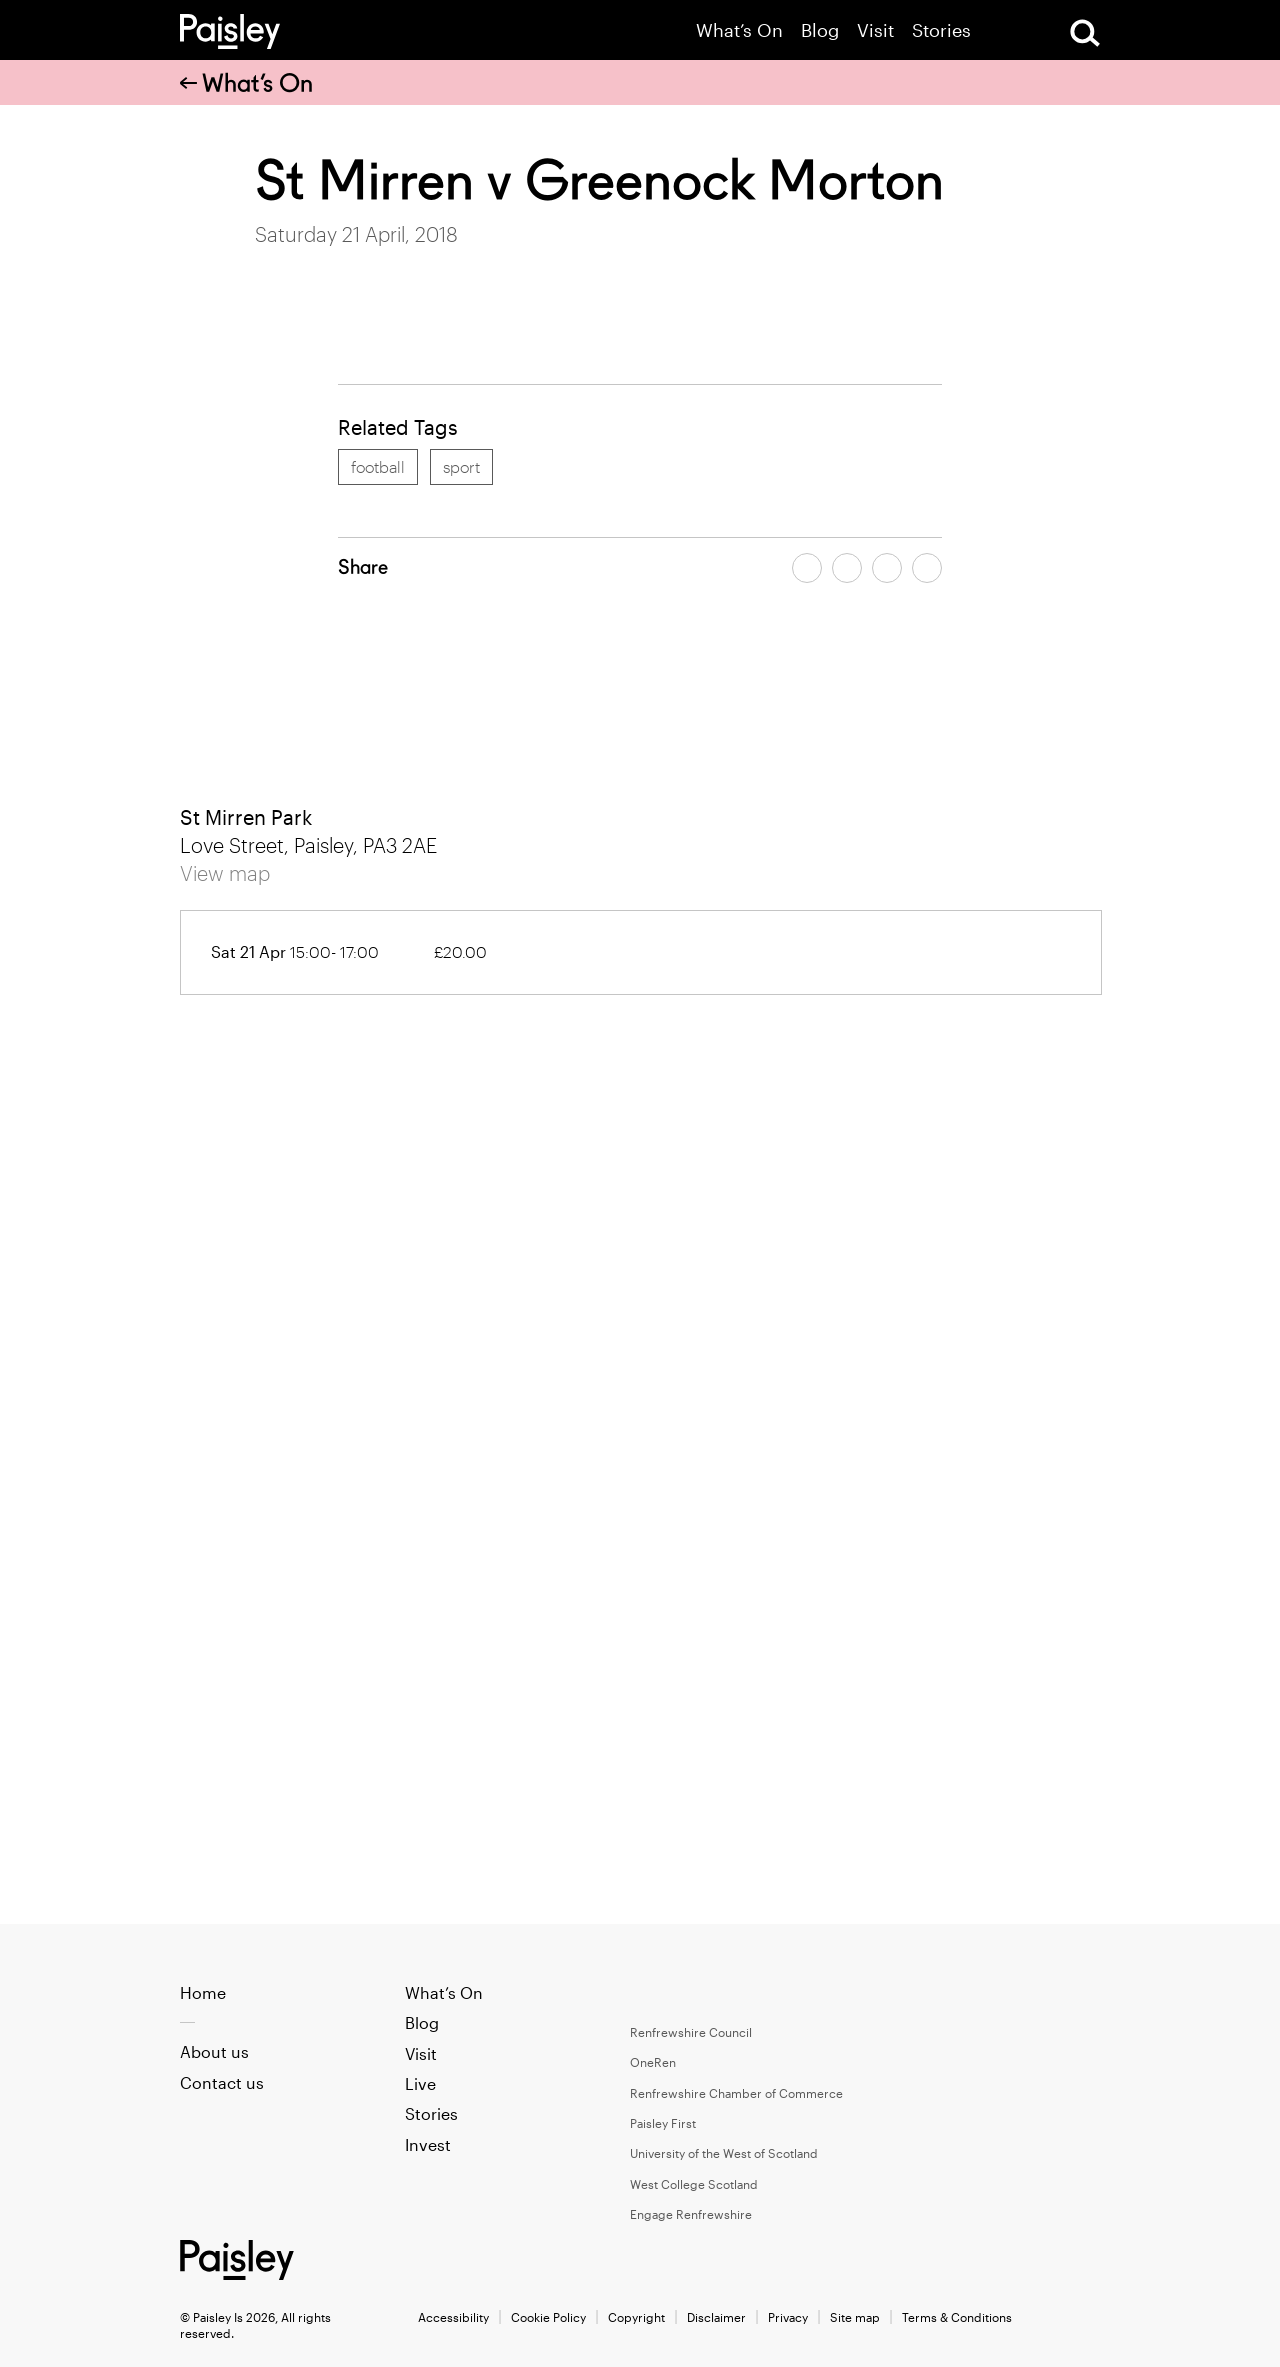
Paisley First (663, 2123)
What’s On (739, 30)
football (378, 466)
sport (461, 466)
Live (420, 2083)
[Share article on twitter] (847, 568)
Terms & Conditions (957, 2317)
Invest (428, 2144)
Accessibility (453, 2317)
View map (225, 873)
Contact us (222, 2082)
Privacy (788, 2317)
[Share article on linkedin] (927, 568)
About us (214, 2051)
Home (203, 1992)
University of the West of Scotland (724, 2153)
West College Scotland (694, 2184)
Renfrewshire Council (691, 2032)
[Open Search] (1085, 33)
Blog (820, 30)
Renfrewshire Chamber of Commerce (736, 2093)
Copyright (636, 2317)
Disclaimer (716, 2317)
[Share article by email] (887, 568)
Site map (855, 2317)
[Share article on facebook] (807, 568)
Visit (875, 30)
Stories (941, 30)
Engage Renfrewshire (691, 2214)
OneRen (653, 2062)
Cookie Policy (548, 2317)
